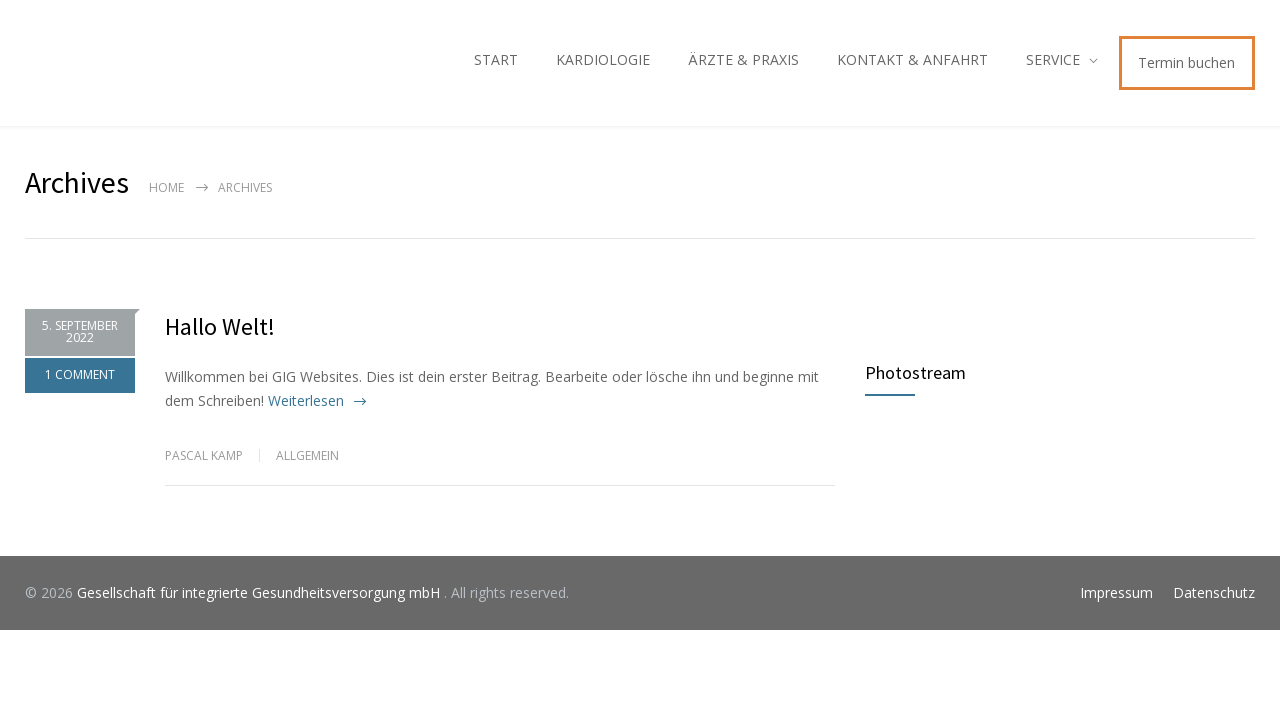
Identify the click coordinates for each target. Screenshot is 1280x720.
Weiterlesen (306, 400)
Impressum (1116, 592)
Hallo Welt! (220, 326)
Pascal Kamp (204, 455)
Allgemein (307, 455)
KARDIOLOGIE (603, 59)
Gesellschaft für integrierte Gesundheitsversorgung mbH (260, 592)
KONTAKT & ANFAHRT (912, 59)
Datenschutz (1214, 592)
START (496, 59)
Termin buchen (1186, 62)
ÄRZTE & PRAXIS (743, 59)
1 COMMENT (80, 374)
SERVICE (1053, 59)
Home (166, 187)
